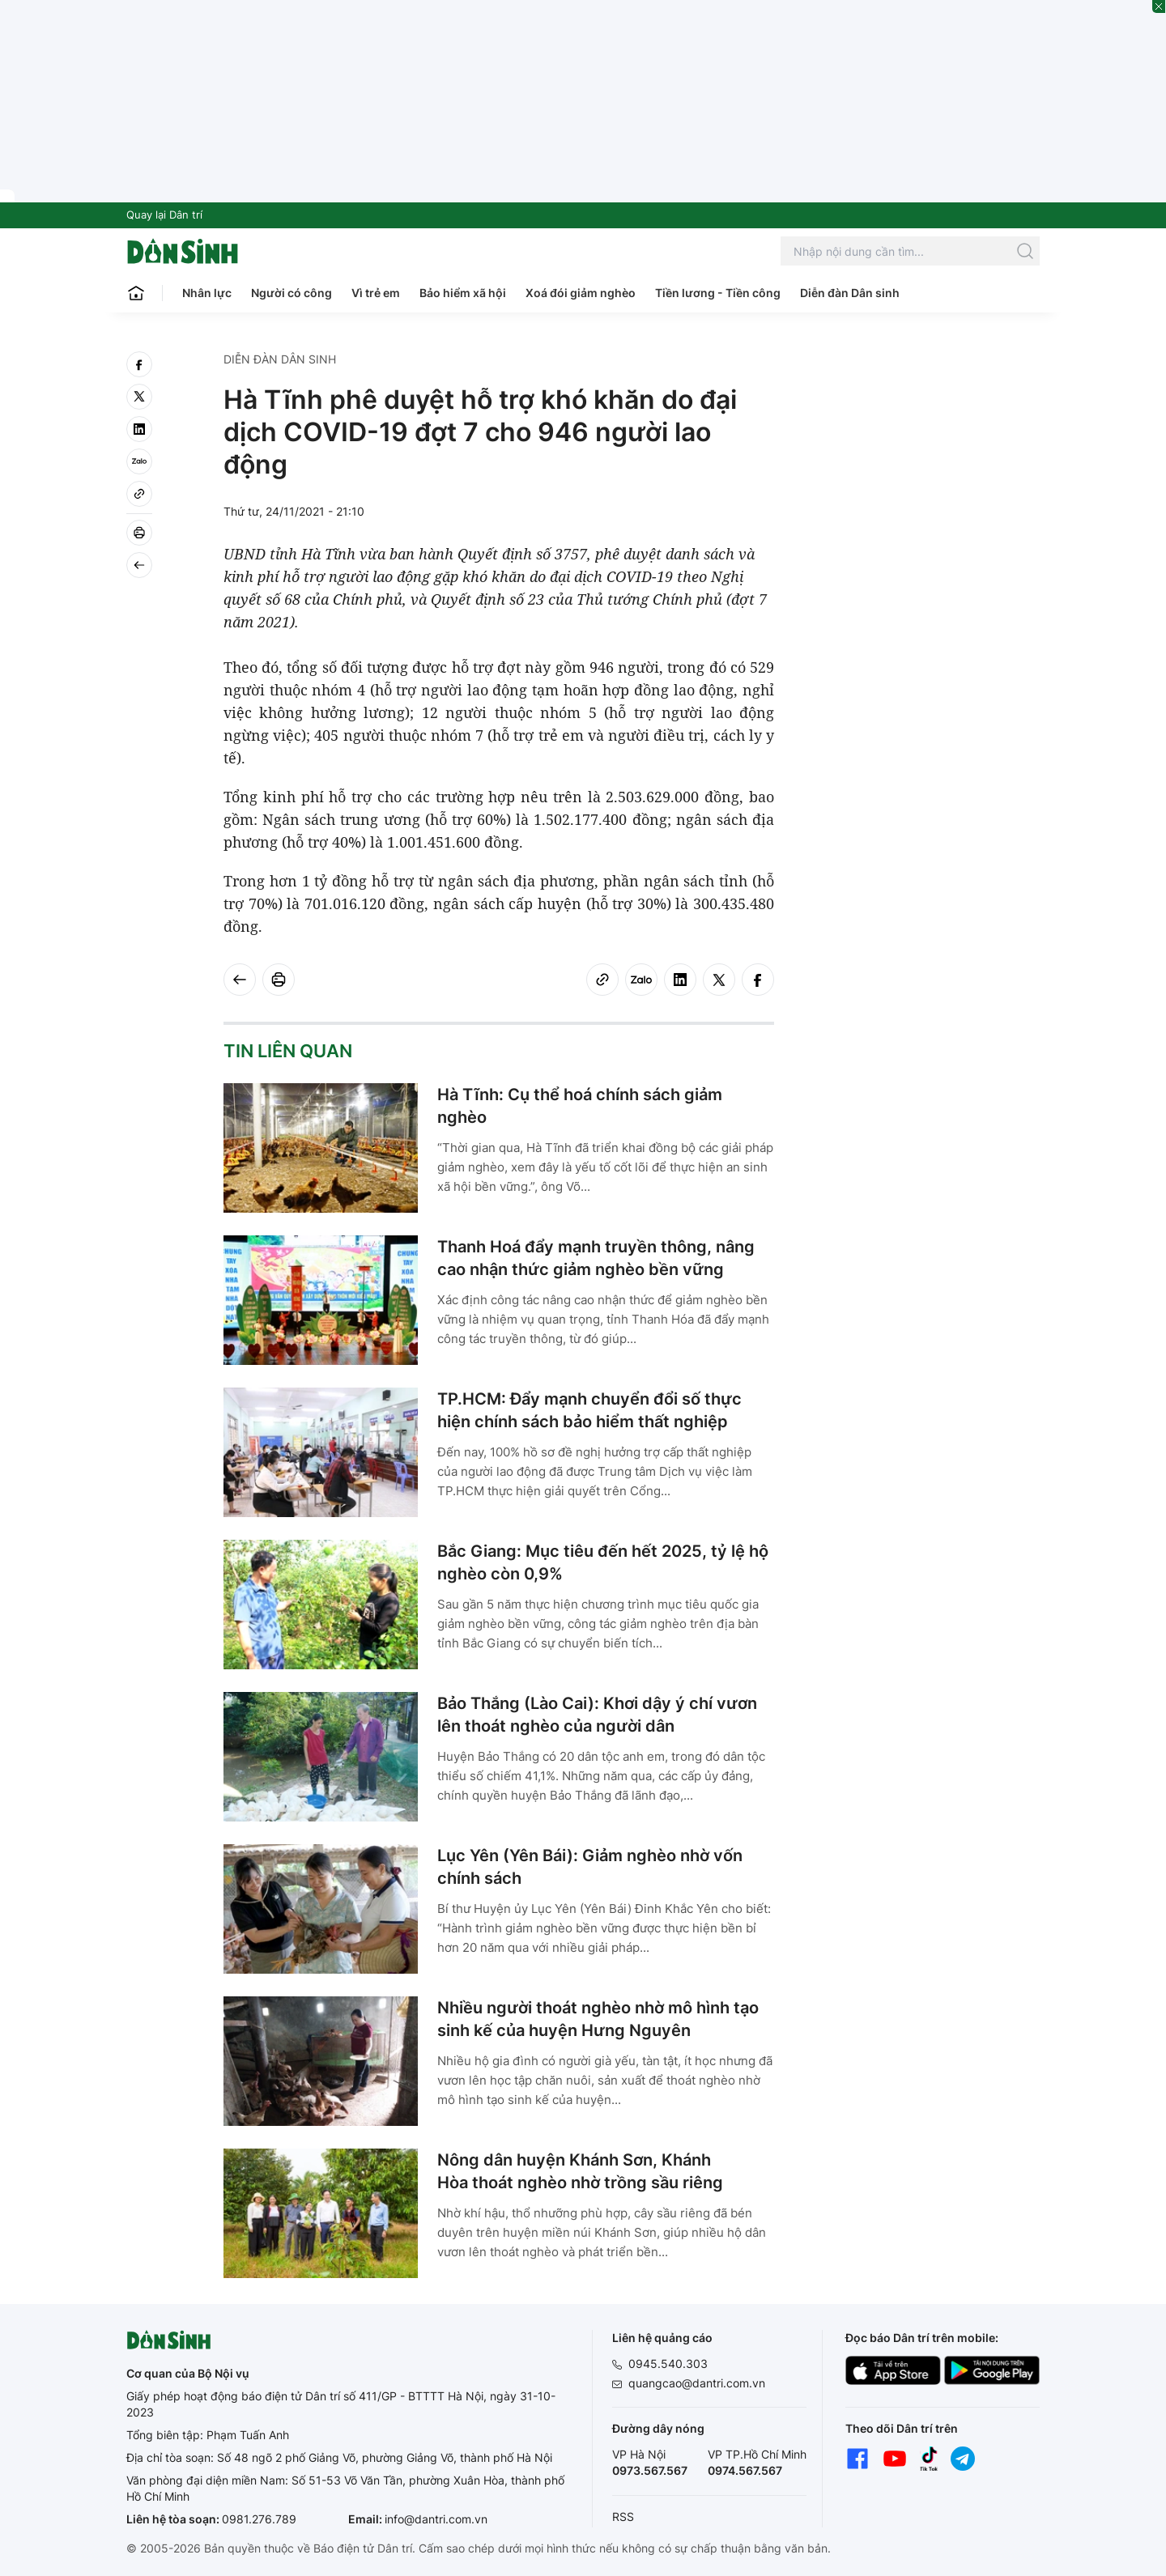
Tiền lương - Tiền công (718, 293)
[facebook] (139, 364)
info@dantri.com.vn (436, 2519)
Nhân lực (207, 293)
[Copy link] (139, 494)
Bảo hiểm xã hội (462, 293)
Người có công (291, 293)
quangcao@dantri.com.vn (696, 2383)
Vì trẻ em (375, 293)
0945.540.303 (668, 2363)
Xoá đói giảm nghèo (581, 293)
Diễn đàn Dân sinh (850, 293)
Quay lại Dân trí (164, 214)
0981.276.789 (259, 2519)
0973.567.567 (649, 2470)
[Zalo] (139, 461)
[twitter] (139, 397)
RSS (623, 2516)
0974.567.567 (745, 2470)
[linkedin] (139, 429)
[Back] (139, 565)
